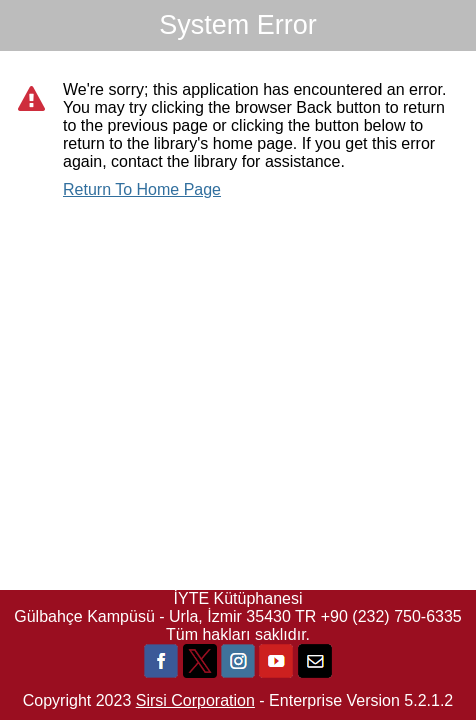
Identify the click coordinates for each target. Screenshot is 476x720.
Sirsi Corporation (195, 700)
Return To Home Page (142, 189)
